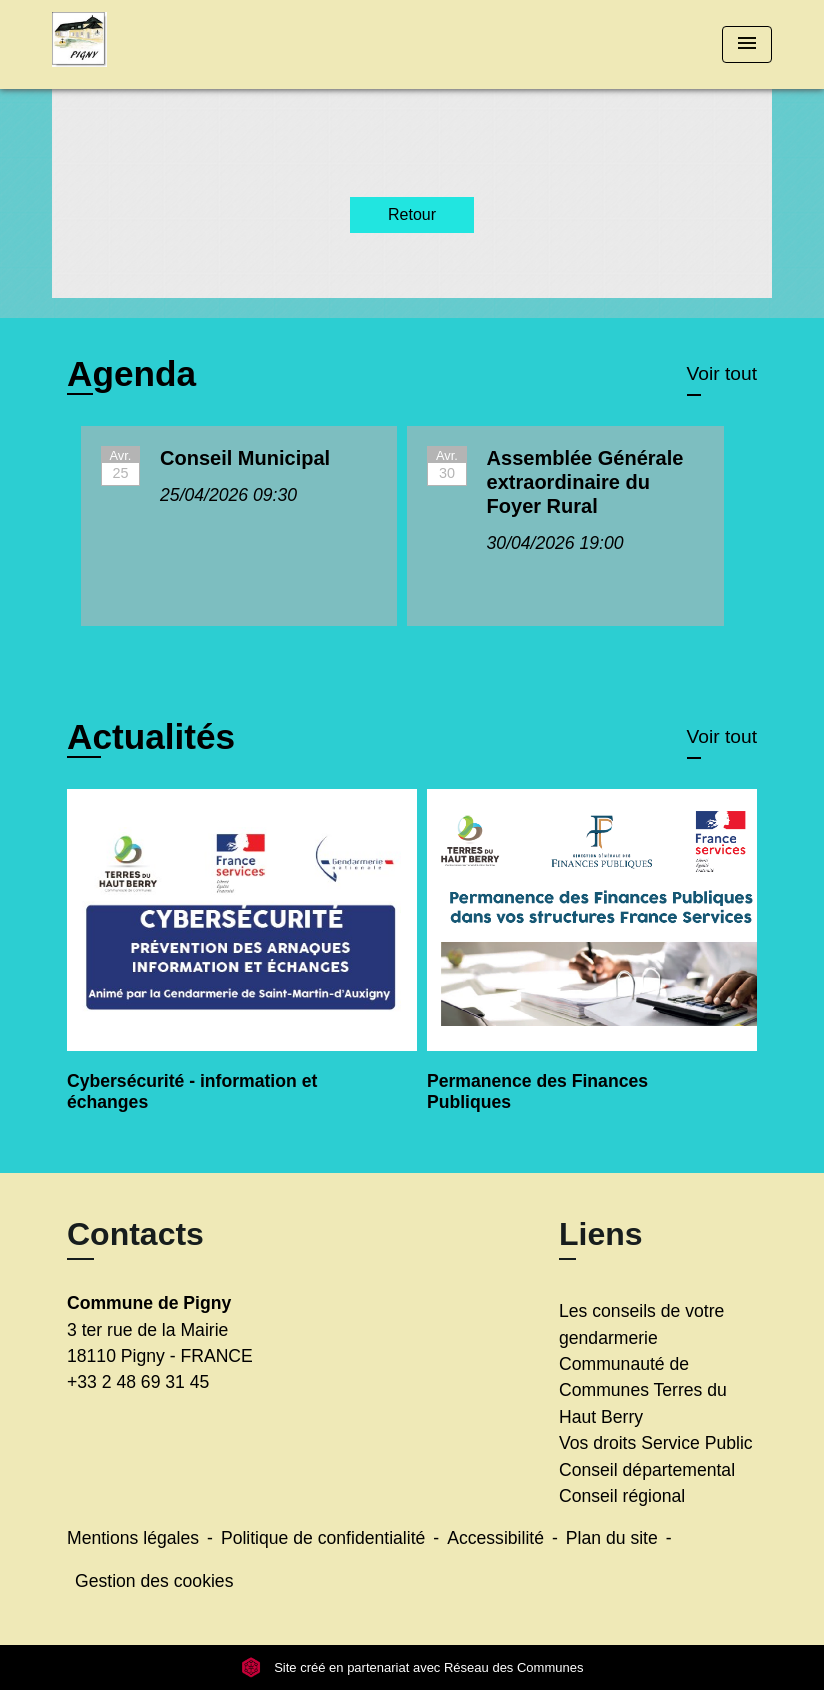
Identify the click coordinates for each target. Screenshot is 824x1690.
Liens (601, 1234)
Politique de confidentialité (323, 1538)
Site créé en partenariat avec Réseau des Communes (412, 1667)
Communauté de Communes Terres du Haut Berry (643, 1390)
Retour (412, 214)
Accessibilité (495, 1538)
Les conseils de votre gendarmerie (641, 1324)
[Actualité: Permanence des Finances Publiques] (592, 963)
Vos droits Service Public (656, 1443)
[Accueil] (177, 44)
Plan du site (612, 1538)
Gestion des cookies (154, 1581)
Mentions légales (133, 1538)
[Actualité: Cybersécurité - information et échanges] (232, 963)
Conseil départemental (647, 1470)
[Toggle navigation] (747, 44)
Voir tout (722, 373)
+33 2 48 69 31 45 (138, 1382)
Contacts (135, 1234)
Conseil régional (622, 1496)
